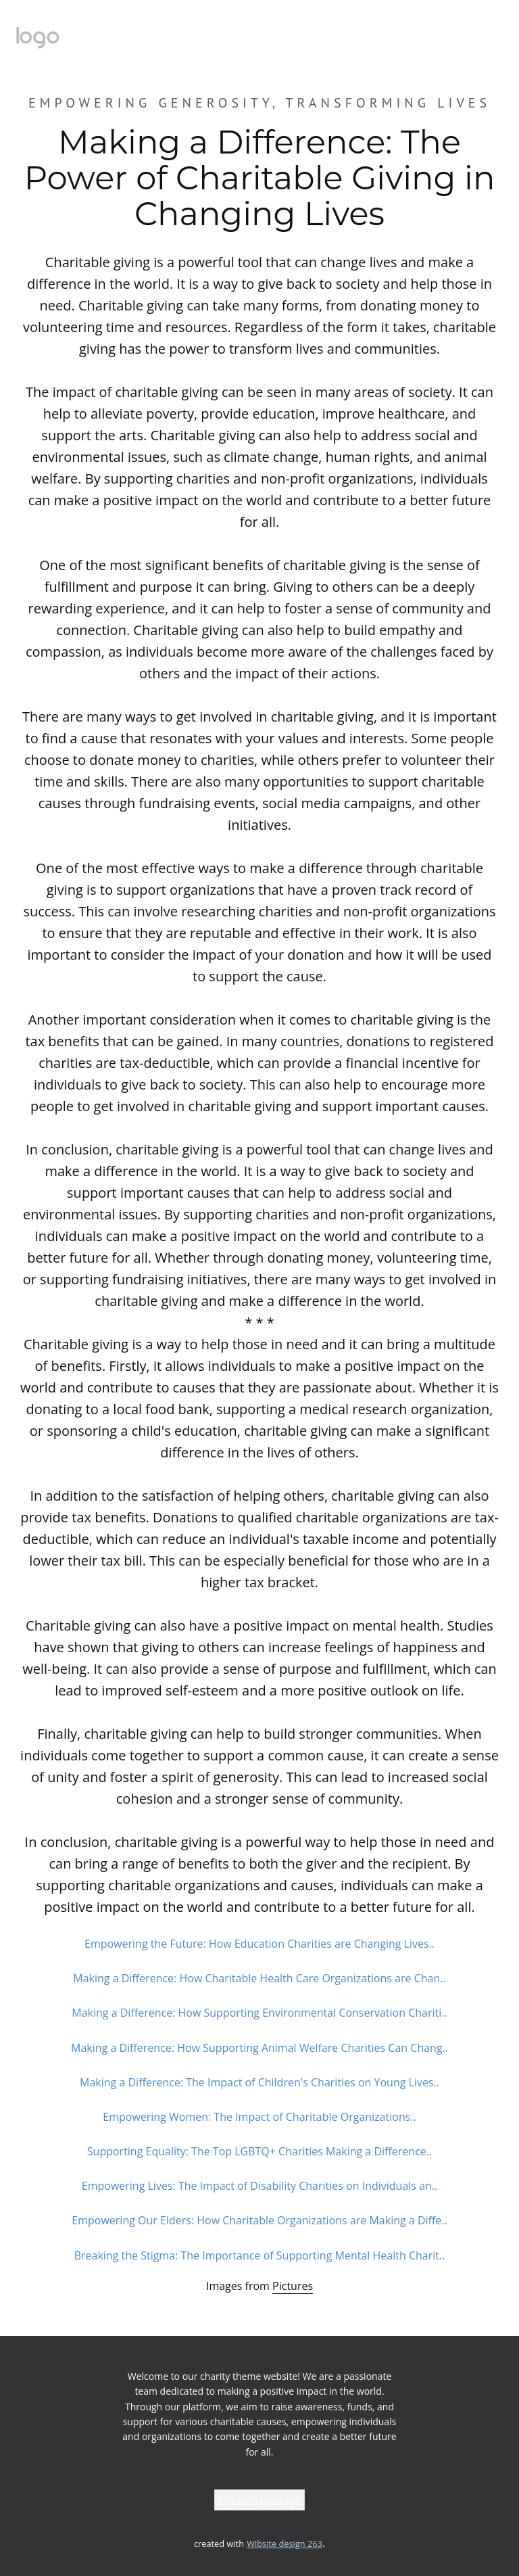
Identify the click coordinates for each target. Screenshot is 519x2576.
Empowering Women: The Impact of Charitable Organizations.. (259, 2116)
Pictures (292, 2285)
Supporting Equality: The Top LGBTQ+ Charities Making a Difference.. (259, 2151)
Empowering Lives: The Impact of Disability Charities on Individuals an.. (259, 2185)
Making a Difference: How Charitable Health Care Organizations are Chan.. (259, 1978)
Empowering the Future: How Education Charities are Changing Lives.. (259, 1943)
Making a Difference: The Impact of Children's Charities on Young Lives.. (259, 2082)
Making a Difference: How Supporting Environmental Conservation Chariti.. (259, 2012)
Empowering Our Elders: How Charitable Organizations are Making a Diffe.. (259, 2220)
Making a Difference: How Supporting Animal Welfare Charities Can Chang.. (259, 2047)
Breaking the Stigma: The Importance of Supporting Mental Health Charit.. (259, 2255)
